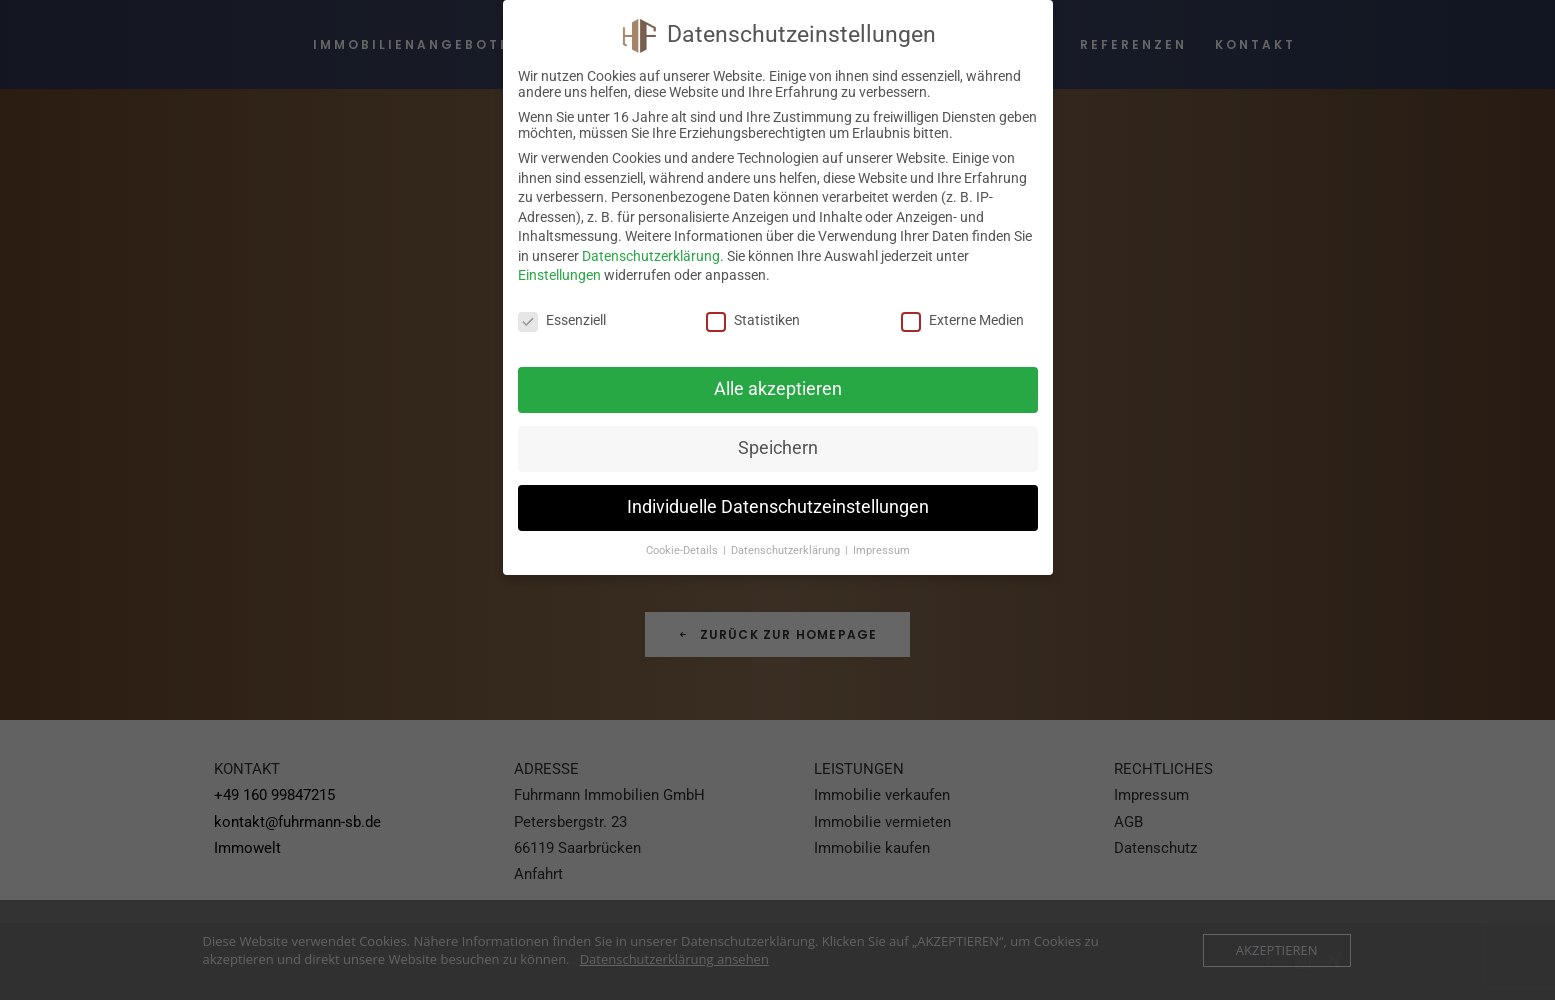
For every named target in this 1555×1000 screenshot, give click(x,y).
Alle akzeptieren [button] (778, 389)
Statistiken (753, 320)
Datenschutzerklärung (651, 256)
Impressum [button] (881, 550)
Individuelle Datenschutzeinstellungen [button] (778, 507)
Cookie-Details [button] (683, 550)
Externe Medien (962, 320)
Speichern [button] (778, 448)
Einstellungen (559, 275)
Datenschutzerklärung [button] (787, 550)
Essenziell (562, 320)
